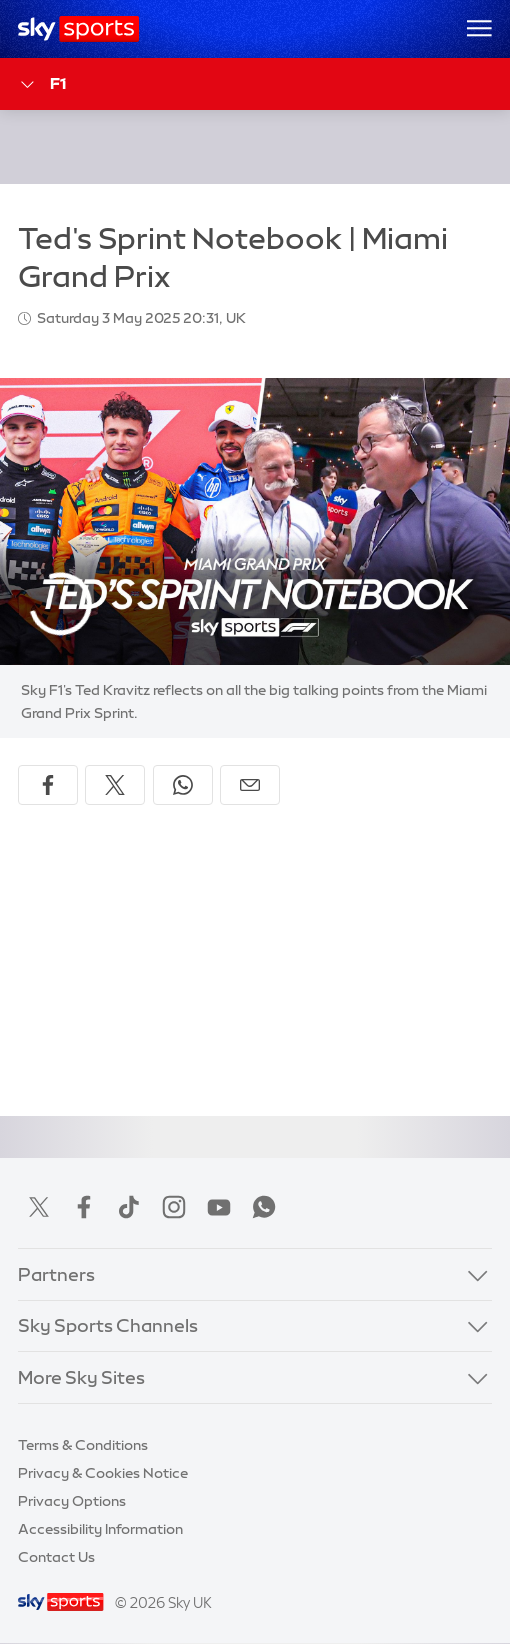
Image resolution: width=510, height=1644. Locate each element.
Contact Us (56, 1557)
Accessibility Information (100, 1529)
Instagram (174, 1207)
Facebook (84, 1207)
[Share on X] (115, 785)
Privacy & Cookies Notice (103, 1473)
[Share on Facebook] (48, 785)
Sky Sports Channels (108, 1326)
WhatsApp (264, 1207)
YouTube (219, 1207)
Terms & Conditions (83, 1445)
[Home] (78, 29)
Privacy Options (72, 1501)
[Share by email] (250, 785)
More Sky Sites (81, 1378)
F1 (42, 84)
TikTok (129, 1207)
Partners (56, 1275)
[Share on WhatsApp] (183, 785)
